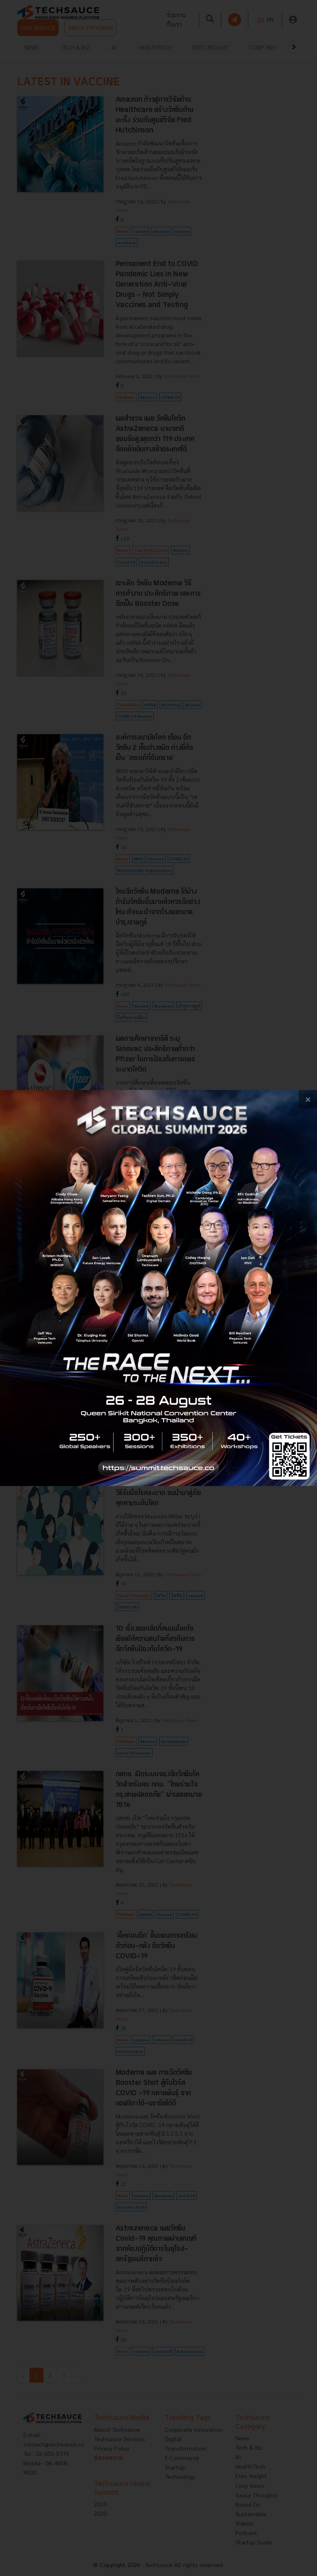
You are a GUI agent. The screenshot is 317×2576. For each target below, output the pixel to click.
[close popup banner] (308, 1099)
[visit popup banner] (158, 1288)
